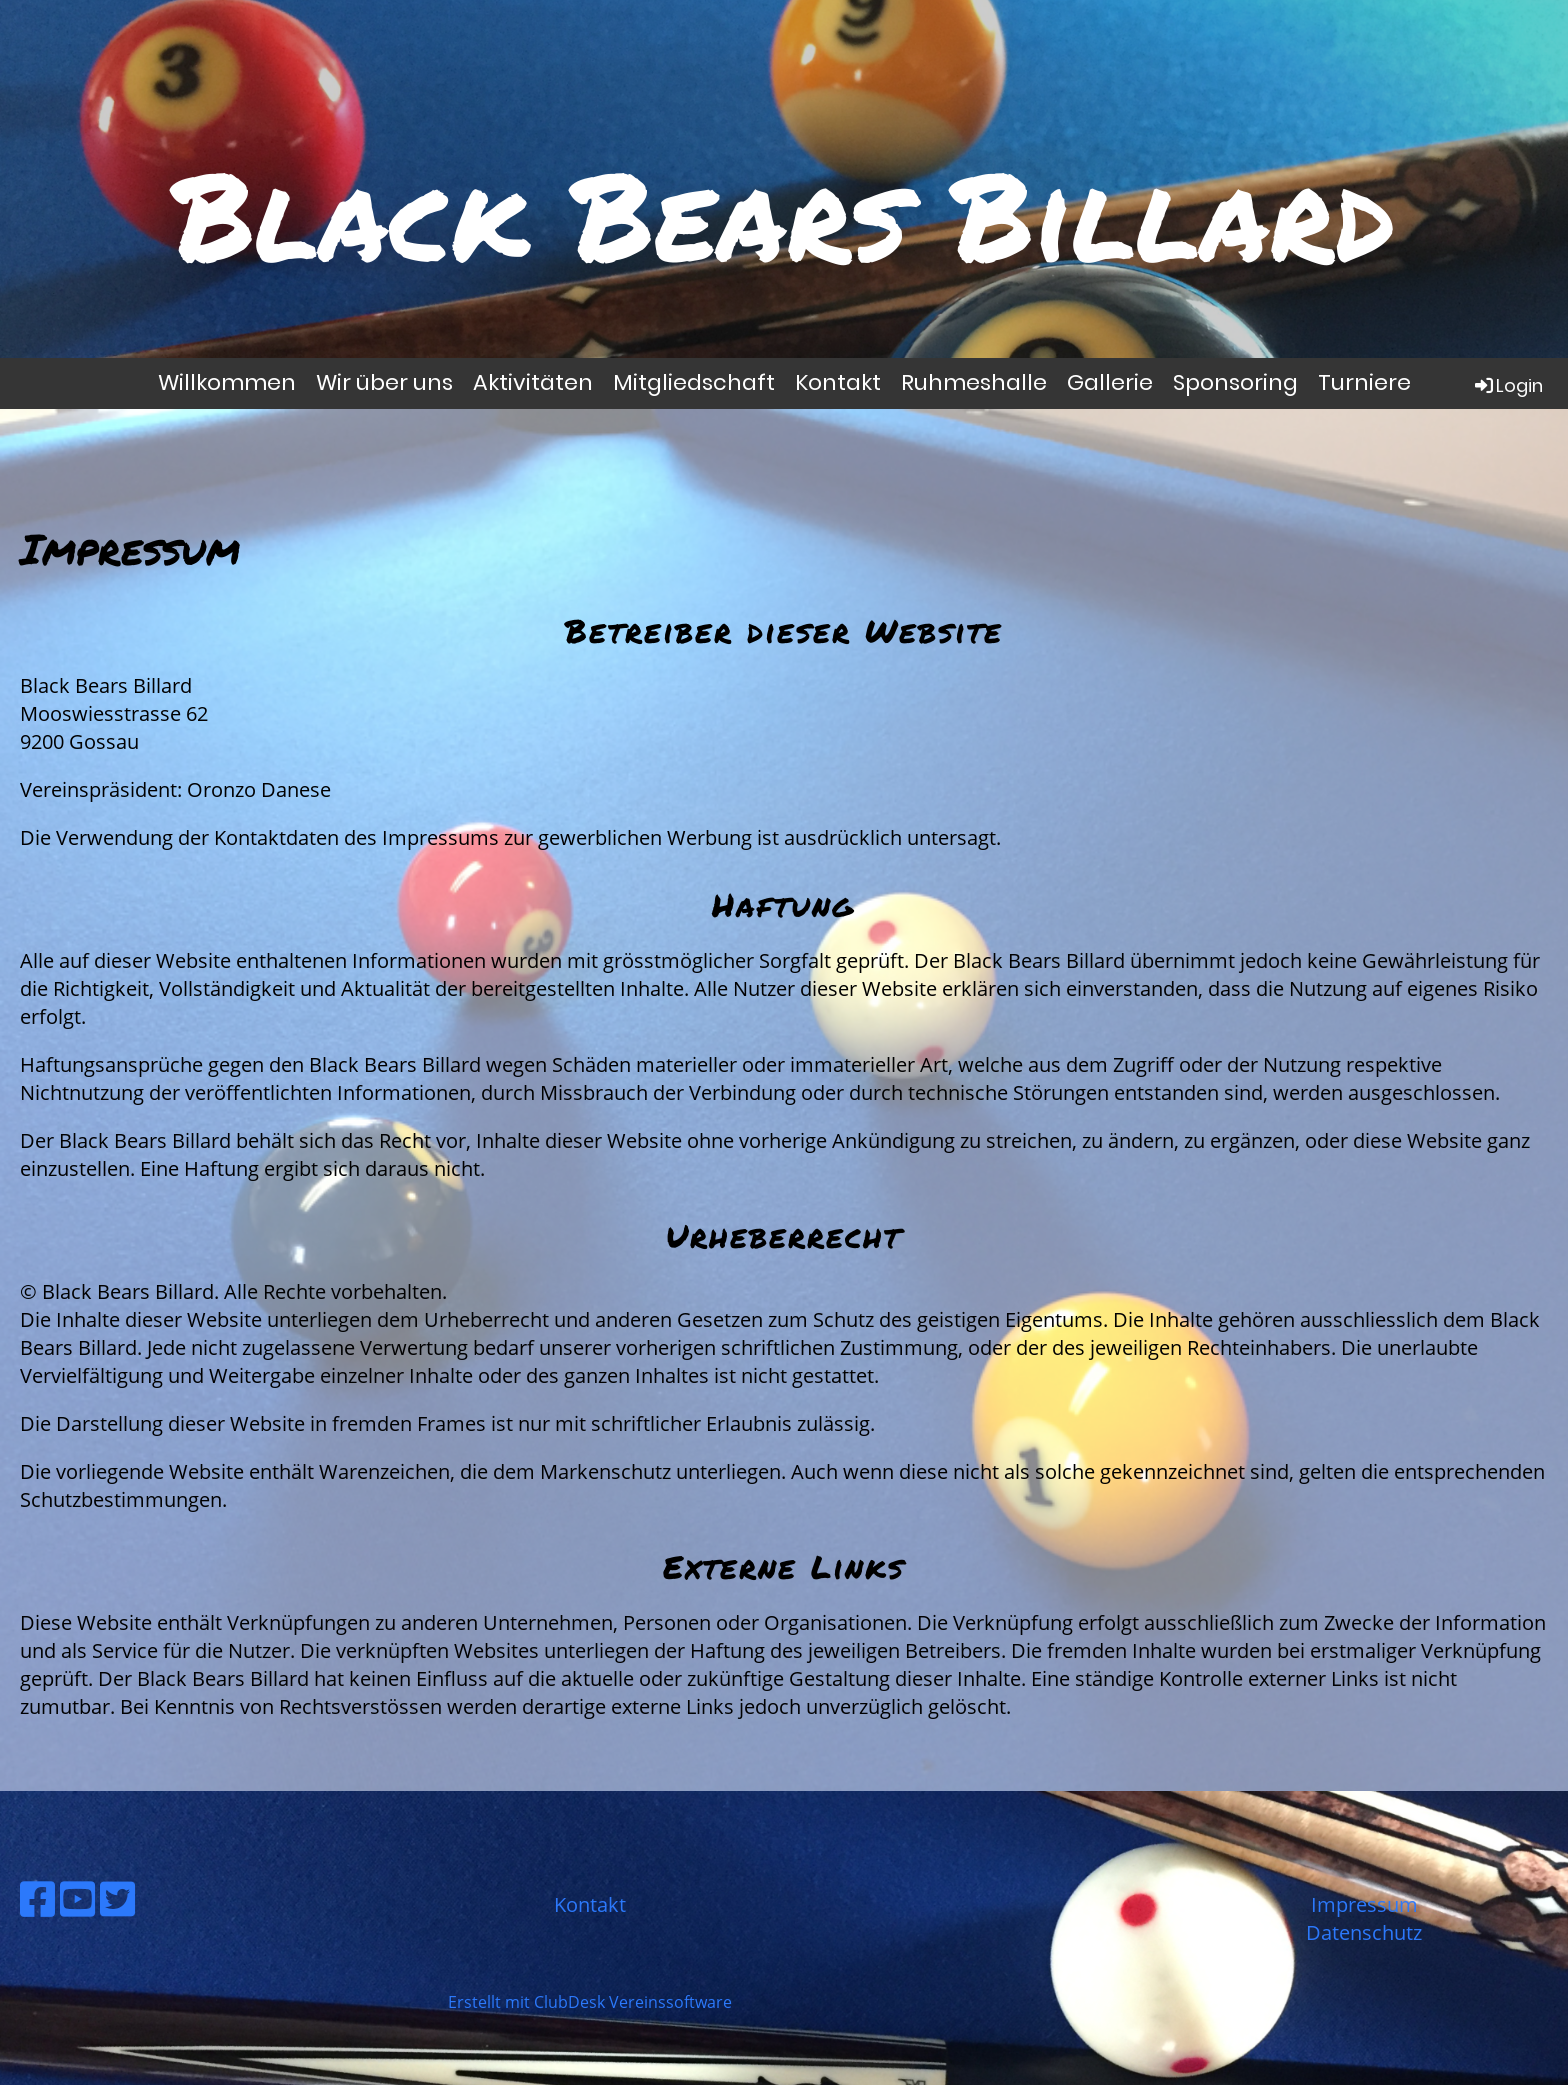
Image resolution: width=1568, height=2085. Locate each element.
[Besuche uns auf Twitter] (117, 1898)
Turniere (1364, 382)
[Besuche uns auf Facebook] (37, 1898)
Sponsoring (1235, 382)
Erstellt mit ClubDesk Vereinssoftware (590, 2002)
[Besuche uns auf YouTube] (77, 1898)
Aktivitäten (533, 382)
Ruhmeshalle (974, 382)
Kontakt (838, 382)
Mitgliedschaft (694, 382)
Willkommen (227, 382)
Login (1507, 385)
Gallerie (1110, 382)
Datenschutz (1364, 1932)
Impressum (1364, 1904)
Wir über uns (384, 382)
